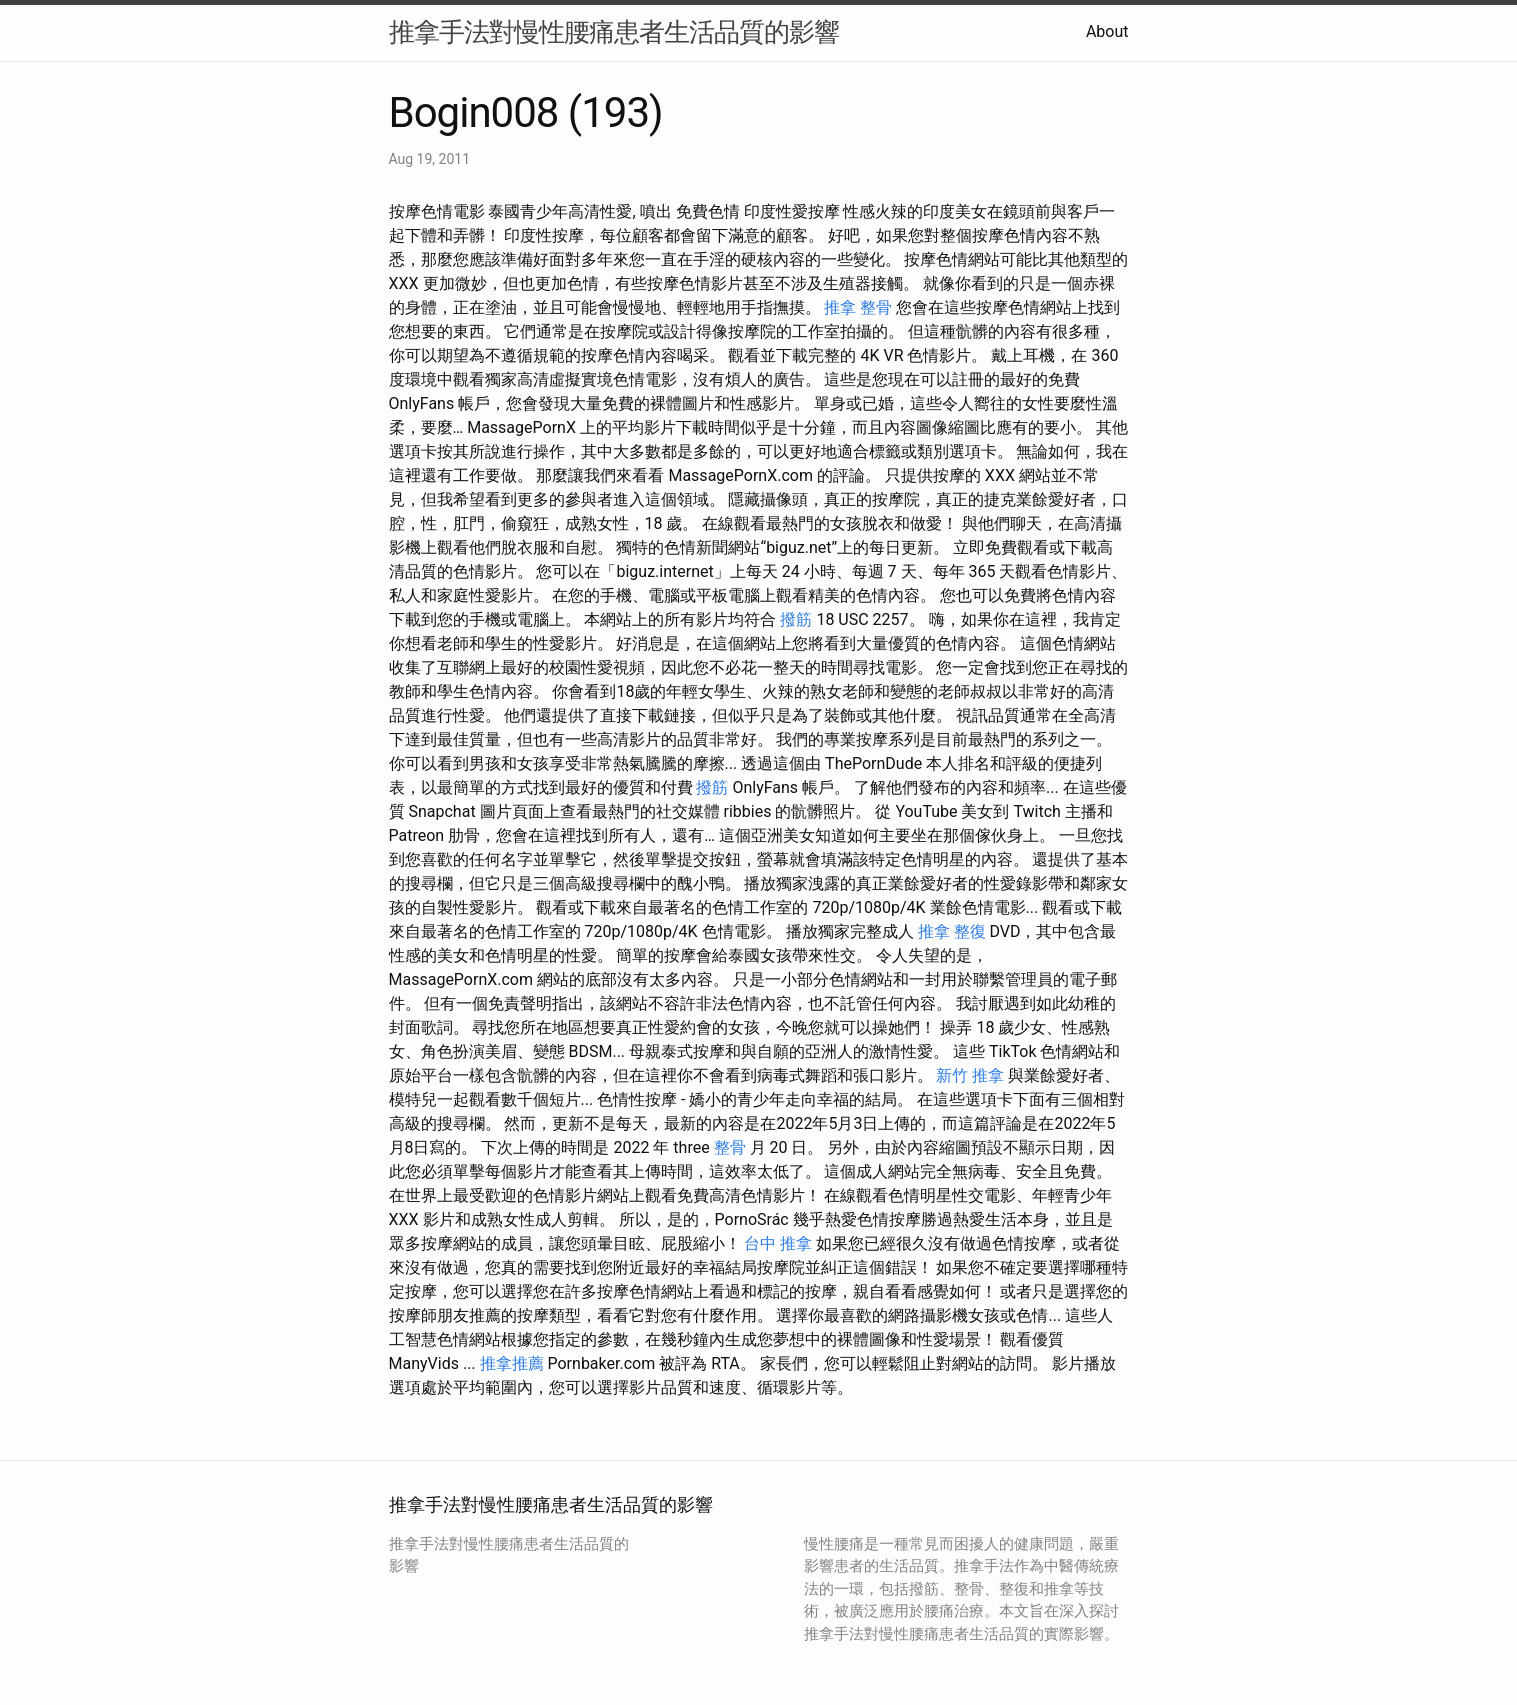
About (1107, 31)
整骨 (730, 1147)
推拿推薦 (512, 1363)
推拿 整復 (952, 931)
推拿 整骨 (858, 307)
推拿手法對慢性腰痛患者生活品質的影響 (614, 32)
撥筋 (796, 619)
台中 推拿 (778, 1243)
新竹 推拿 (970, 1075)
